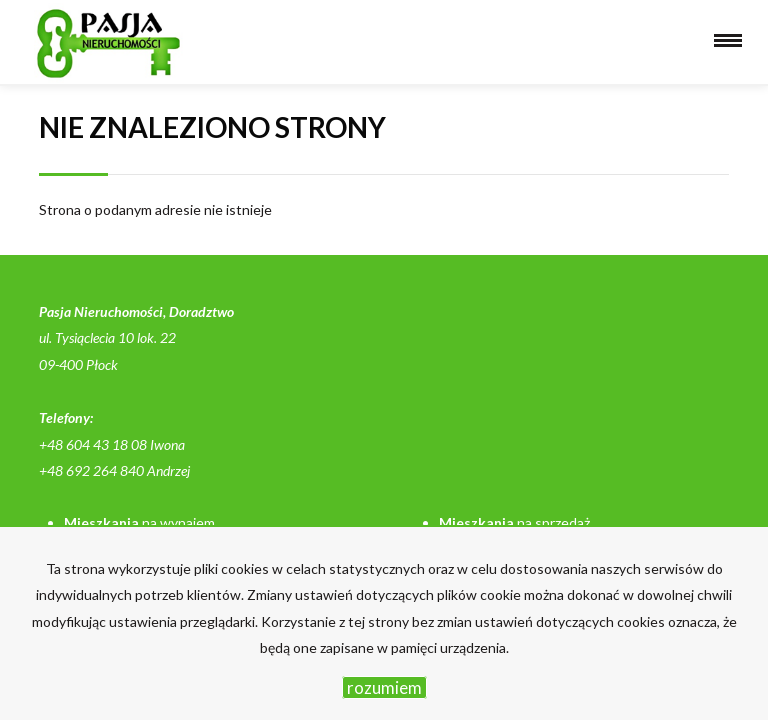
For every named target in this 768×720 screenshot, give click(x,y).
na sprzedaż (514, 522)
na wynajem (139, 522)
